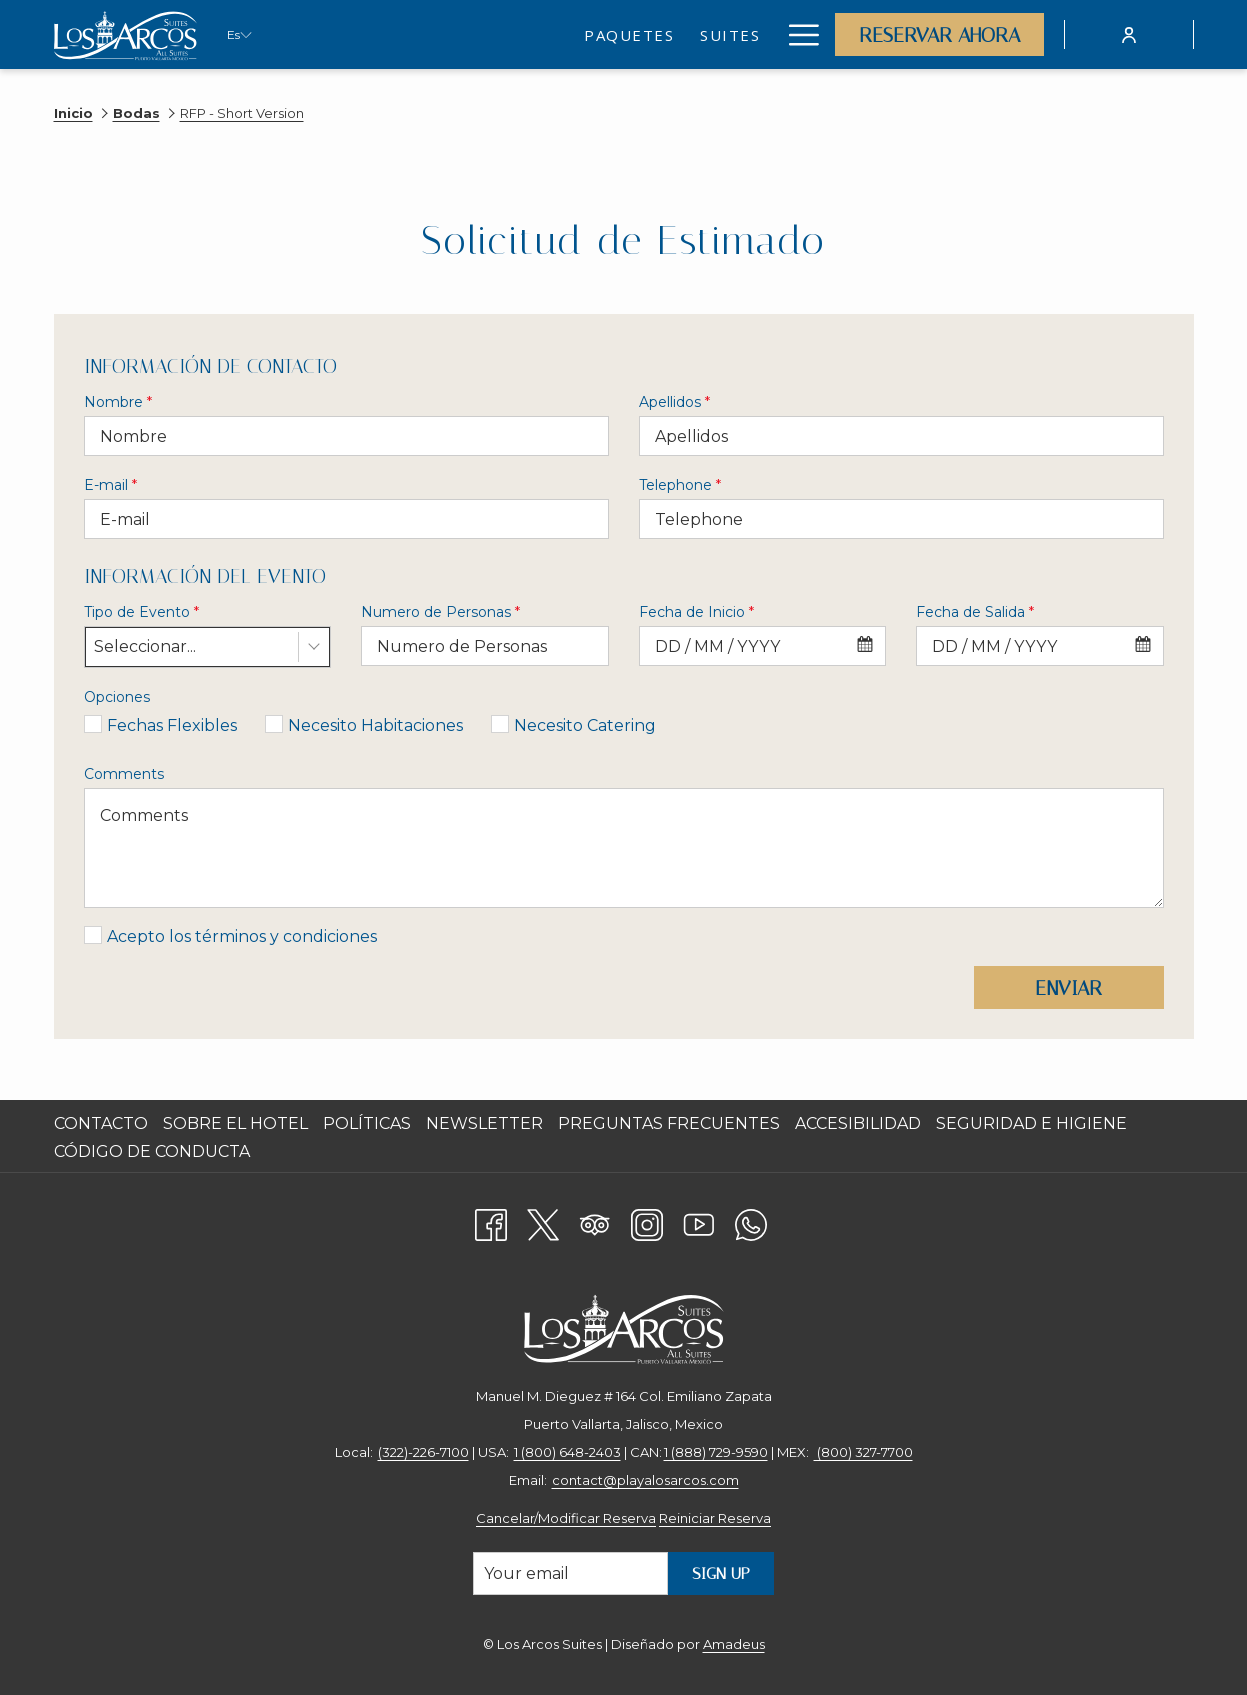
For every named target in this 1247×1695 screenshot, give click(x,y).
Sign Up (721, 1573)
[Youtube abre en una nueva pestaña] (699, 1221)
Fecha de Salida (975, 612)
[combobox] (208, 647)
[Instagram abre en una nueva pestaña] (647, 1221)
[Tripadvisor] (595, 1221)
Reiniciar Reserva (715, 1518)
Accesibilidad (858, 1123)
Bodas (136, 113)
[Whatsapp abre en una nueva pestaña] (751, 1221)
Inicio (73, 113)
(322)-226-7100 (423, 1452)
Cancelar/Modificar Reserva (566, 1518)
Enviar (1068, 988)
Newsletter (484, 1123)
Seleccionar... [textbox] (145, 646)
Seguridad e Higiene (1031, 1123)
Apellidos (674, 402)
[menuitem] (455, 34)
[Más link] (796, 34)
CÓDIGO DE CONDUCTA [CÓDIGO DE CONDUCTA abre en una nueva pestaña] (154, 1151)
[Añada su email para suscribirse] (570, 1573)
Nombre (118, 402)
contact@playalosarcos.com (645, 1480)
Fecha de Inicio (696, 612)
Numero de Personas (440, 612)
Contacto (101, 1123)
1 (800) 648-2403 (567, 1452)
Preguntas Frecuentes (669, 1123)
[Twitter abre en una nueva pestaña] (543, 1221)
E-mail (110, 485)
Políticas (367, 1123)
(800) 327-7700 (863, 1452)
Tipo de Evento (141, 612)
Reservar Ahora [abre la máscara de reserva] (939, 35)
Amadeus (734, 1644)
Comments (124, 774)
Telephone (680, 485)
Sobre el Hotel (235, 1123)
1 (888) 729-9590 (716, 1452)
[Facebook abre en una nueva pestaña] (491, 1221)
